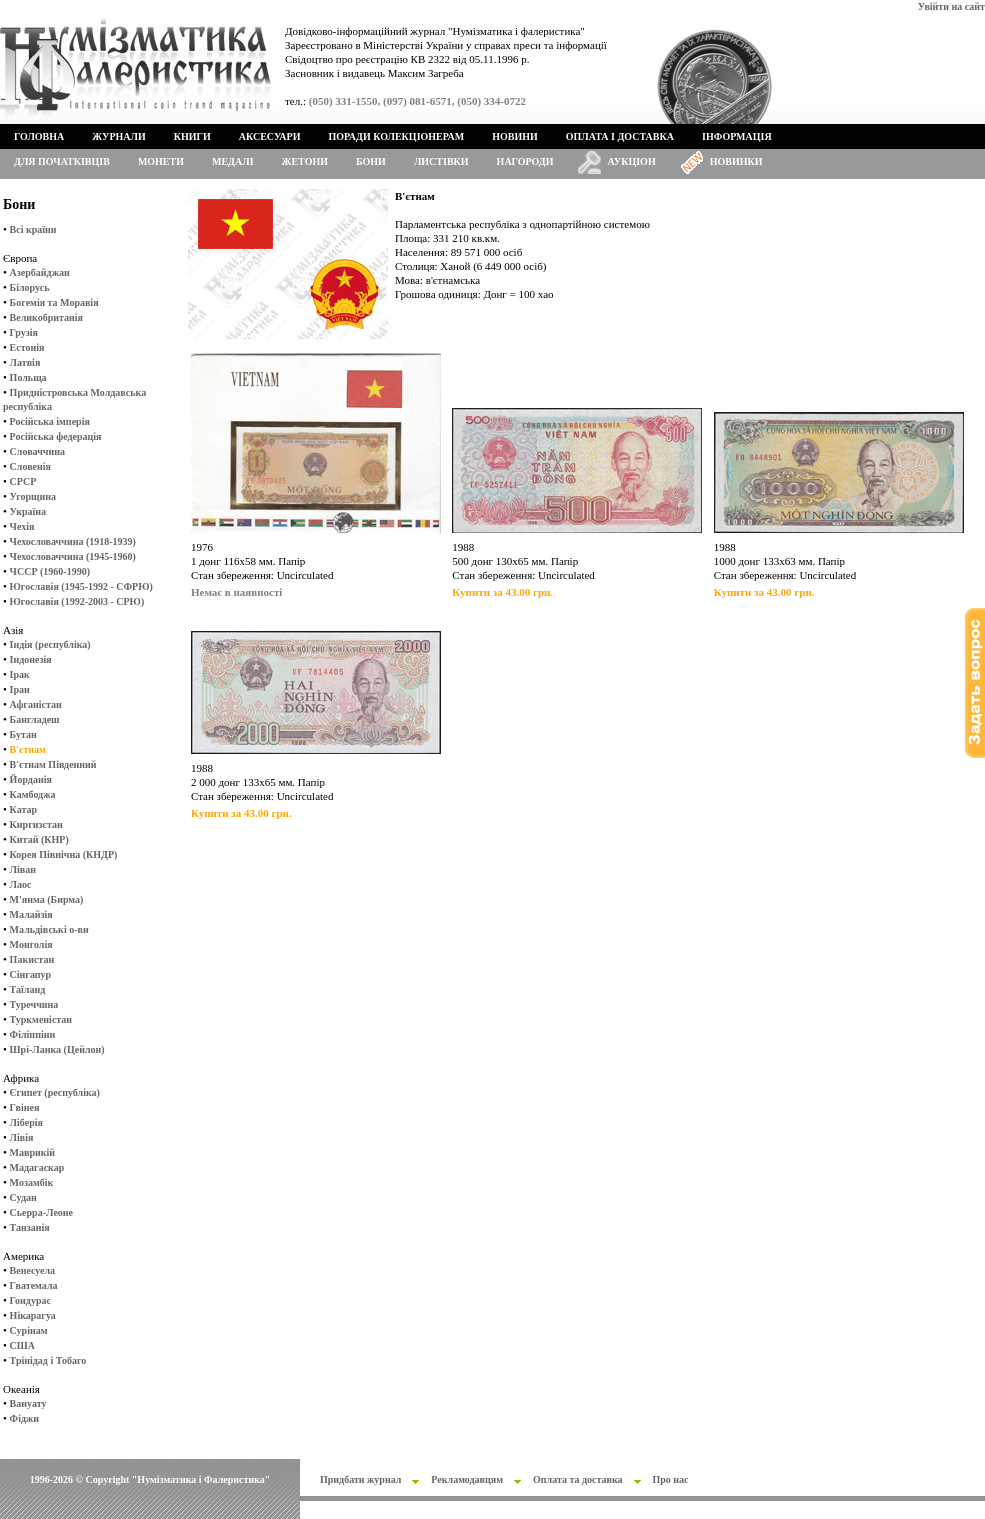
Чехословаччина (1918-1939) (73, 541)
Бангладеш (35, 719)
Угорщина (33, 496)
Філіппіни (33, 1034)
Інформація (737, 136)
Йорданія (31, 779)
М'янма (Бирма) (47, 899)
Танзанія (30, 1227)
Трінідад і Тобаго (48, 1360)
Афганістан (36, 704)
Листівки (441, 161)
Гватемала (34, 1285)
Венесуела (32, 1270)
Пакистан (32, 959)
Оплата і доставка (620, 136)
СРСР (23, 481)
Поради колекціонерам (396, 136)
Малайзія (31, 914)
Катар (23, 809)
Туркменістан (41, 1019)
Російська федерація (56, 436)
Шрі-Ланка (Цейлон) (57, 1049)
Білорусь (30, 287)
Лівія (22, 1137)
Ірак (20, 674)
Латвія (25, 362)
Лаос (21, 884)
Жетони (305, 161)
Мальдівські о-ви (49, 929)
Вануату (28, 1403)
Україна (28, 511)
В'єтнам (28, 749)
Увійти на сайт (951, 6)
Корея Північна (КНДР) (64, 854)
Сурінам (29, 1330)
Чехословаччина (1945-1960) (73, 556)
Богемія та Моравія (54, 302)
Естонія (27, 347)
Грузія (24, 332)
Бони (371, 161)
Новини (515, 136)
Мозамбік (32, 1182)
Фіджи (24, 1418)
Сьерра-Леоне (41, 1212)
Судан (23, 1197)
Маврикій (32, 1152)
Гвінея (25, 1107)
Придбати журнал (360, 1479)
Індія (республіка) (50, 644)
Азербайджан (40, 272)
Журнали (118, 136)
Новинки (736, 161)
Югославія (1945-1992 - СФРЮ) (81, 586)
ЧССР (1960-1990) (50, 571)
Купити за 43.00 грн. (502, 592)
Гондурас (30, 1300)
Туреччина (34, 1004)
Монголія (31, 944)
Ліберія (26, 1122)
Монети (161, 161)
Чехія (22, 526)
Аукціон (632, 161)
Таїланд (28, 989)
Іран (20, 689)
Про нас (671, 1479)
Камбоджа (33, 794)
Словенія (30, 466)
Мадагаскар (37, 1167)
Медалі (233, 161)
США (22, 1345)
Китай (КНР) (39, 839)
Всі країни (33, 229)
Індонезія (31, 659)
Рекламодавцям (467, 1479)
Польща (28, 377)
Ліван (23, 869)
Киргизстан (36, 824)
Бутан (23, 734)
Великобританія (46, 317)
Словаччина (37, 451)
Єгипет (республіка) (55, 1092)
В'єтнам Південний (53, 764)
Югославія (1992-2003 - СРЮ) (77, 601)
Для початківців (62, 161)
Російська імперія (50, 421)
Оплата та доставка (578, 1479)
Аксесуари (270, 136)
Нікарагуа (33, 1315)
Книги (192, 136)
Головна (39, 136)
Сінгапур (31, 974)
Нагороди (525, 161)
